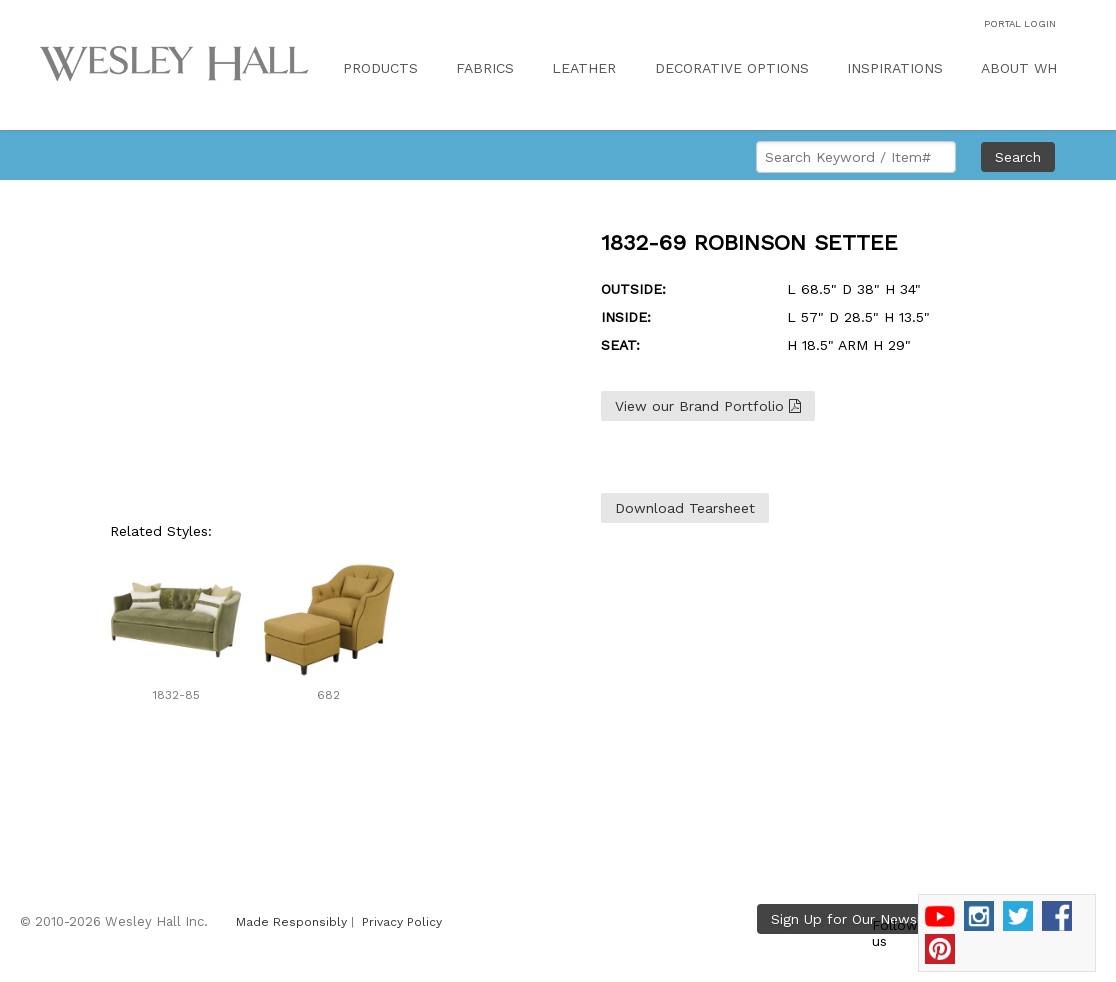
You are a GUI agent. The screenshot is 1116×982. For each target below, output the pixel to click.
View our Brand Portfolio (708, 406)
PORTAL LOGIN (1020, 23)
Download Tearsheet (685, 508)
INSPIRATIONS (895, 68)
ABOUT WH (1019, 68)
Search (1018, 157)
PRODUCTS (380, 68)
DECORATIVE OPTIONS (732, 68)
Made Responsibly (291, 922)
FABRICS (485, 68)
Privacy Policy (402, 922)
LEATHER (584, 68)
